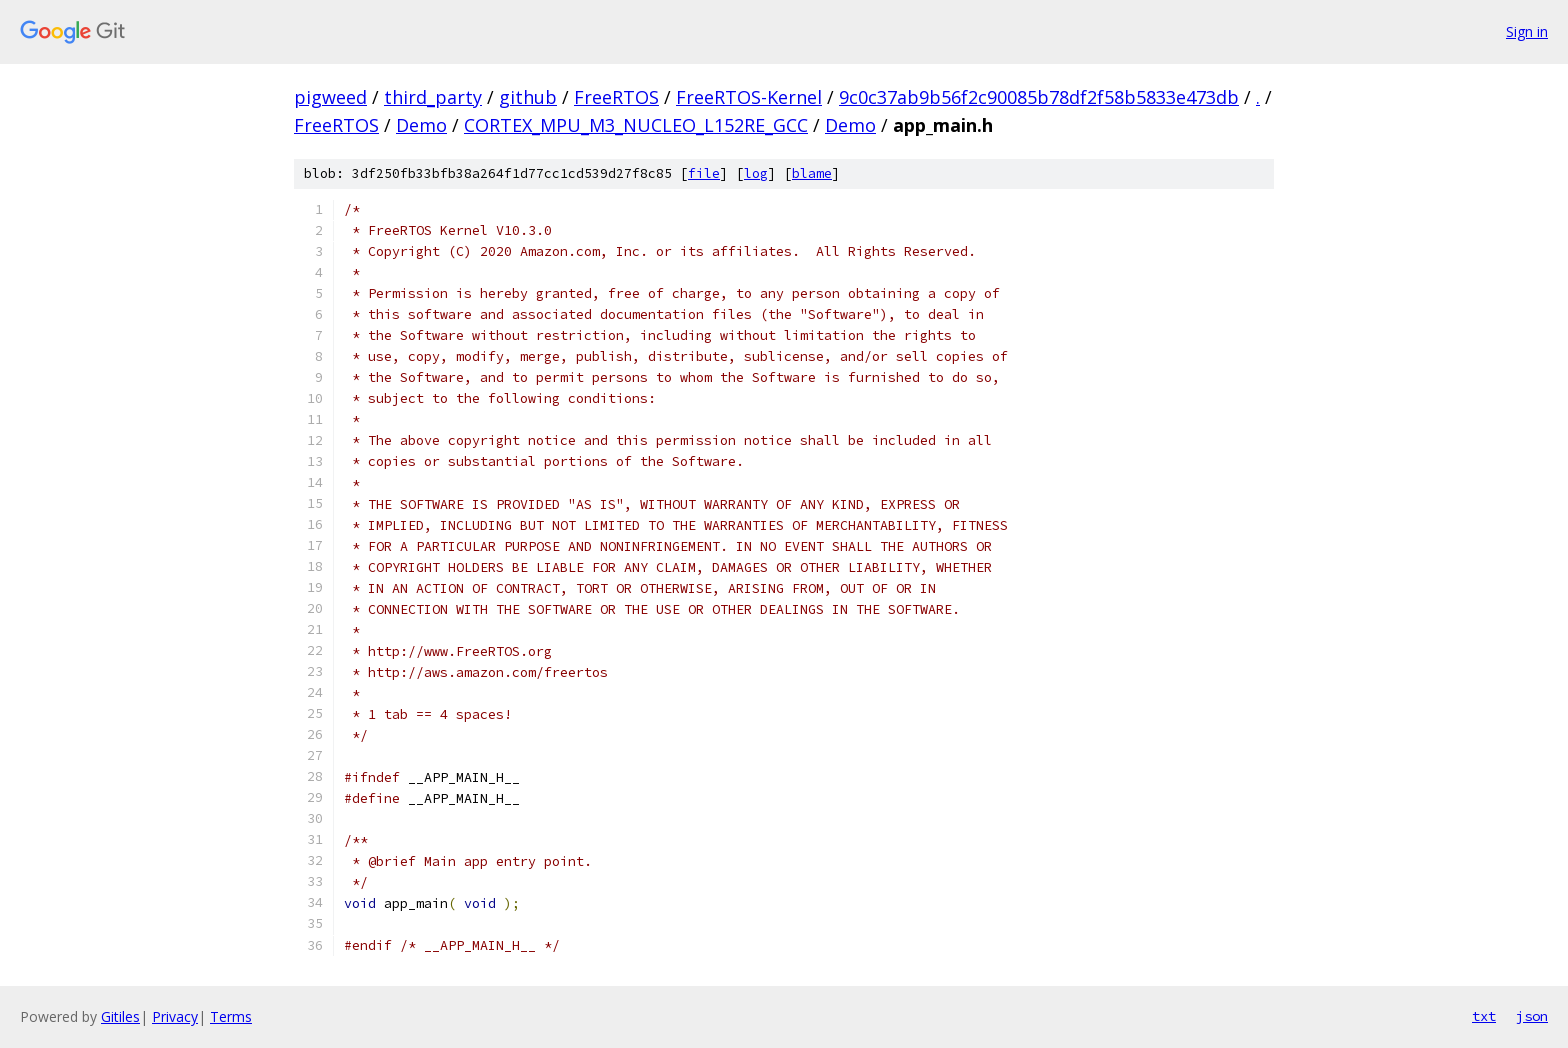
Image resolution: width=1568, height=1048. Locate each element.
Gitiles (120, 1016)
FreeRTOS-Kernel (749, 97)
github (528, 97)
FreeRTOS (616, 97)
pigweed (330, 97)
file (704, 173)
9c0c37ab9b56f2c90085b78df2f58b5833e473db (1039, 97)
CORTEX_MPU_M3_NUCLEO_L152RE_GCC (636, 125)
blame (812, 173)
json (1532, 1016)
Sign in (1527, 31)
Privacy (175, 1016)
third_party (433, 97)
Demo (421, 125)
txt (1484, 1016)
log (756, 173)
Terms (231, 1016)
